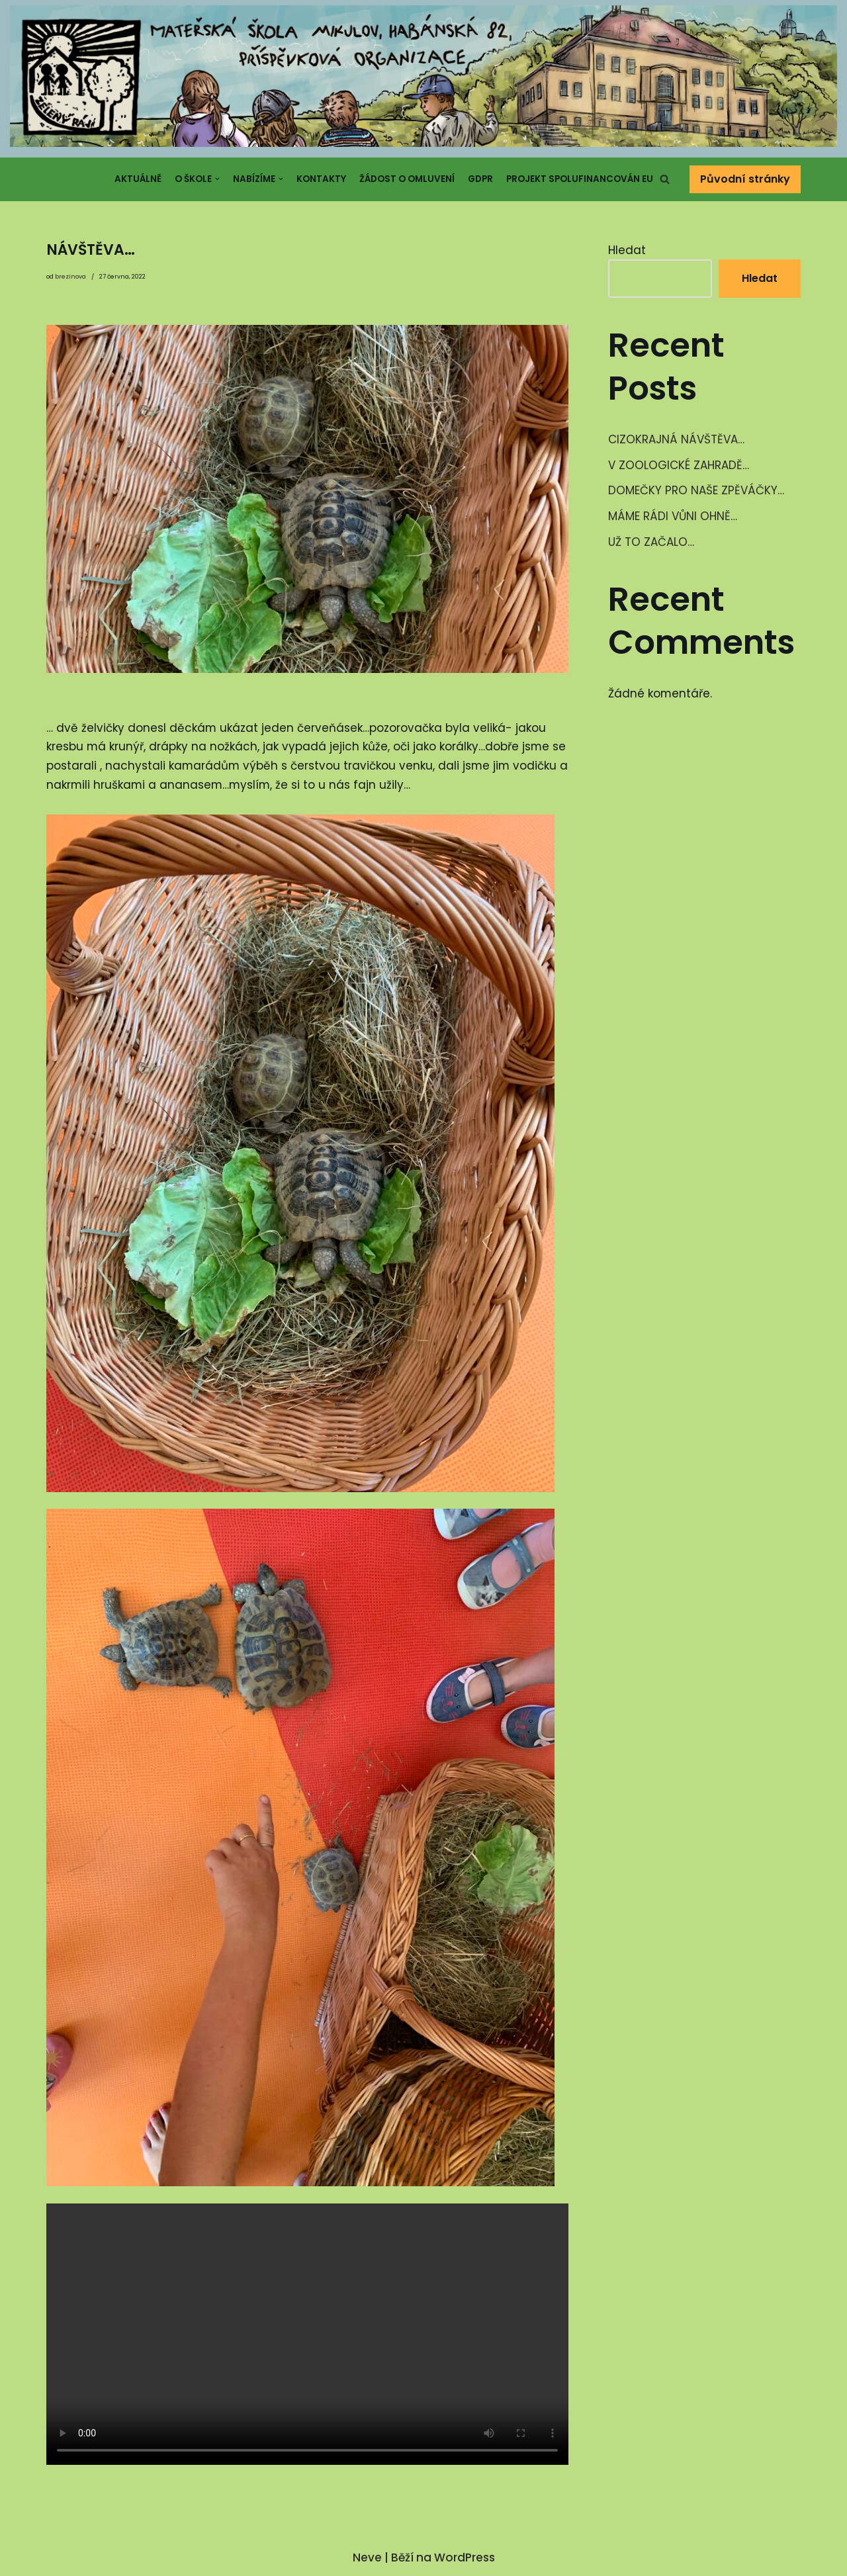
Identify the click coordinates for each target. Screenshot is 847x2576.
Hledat (627, 250)
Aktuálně (137, 179)
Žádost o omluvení (407, 179)
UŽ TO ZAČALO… (651, 543)
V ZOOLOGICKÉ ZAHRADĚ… (678, 465)
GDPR (480, 179)
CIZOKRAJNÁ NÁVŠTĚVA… (676, 439)
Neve (367, 2559)
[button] (665, 179)
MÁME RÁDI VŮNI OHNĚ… (672, 517)
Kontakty (321, 179)
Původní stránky (745, 179)
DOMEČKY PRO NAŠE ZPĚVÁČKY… (696, 491)
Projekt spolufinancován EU (579, 179)
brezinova (70, 277)
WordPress (464, 2559)
